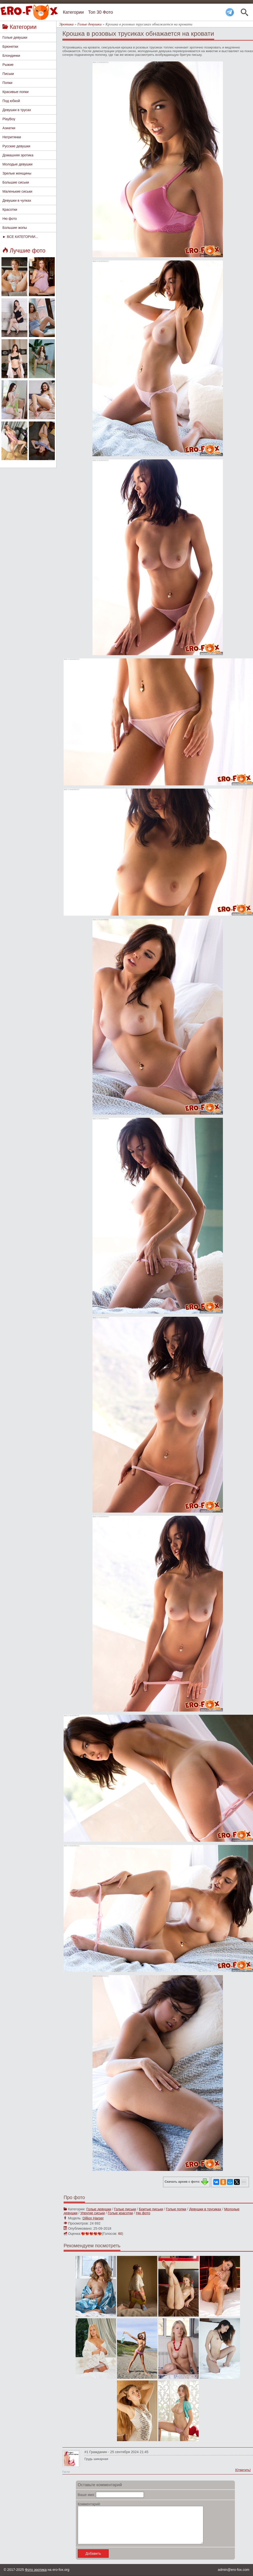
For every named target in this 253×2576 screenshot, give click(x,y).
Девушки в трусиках (205, 2209)
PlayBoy (8, 119)
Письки (8, 74)
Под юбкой (11, 101)
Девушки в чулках (16, 200)
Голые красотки (120, 2213)
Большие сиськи (15, 182)
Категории (73, 12)
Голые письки (125, 2209)
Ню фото (9, 219)
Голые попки (176, 2209)
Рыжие (7, 65)
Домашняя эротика (17, 155)
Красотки (9, 209)
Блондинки (11, 56)
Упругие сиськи (92, 2213)
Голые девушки (14, 37)
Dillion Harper (93, 2218)
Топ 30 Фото (100, 12)
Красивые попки (15, 92)
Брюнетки (10, 46)
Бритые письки (151, 2209)
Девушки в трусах (16, 110)
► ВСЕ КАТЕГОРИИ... (20, 237)
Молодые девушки (17, 164)
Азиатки (8, 128)
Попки (7, 83)
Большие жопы (14, 228)
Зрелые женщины (16, 173)
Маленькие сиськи (17, 191)
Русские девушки (16, 146)
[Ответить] (243, 2470)
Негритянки (11, 137)
